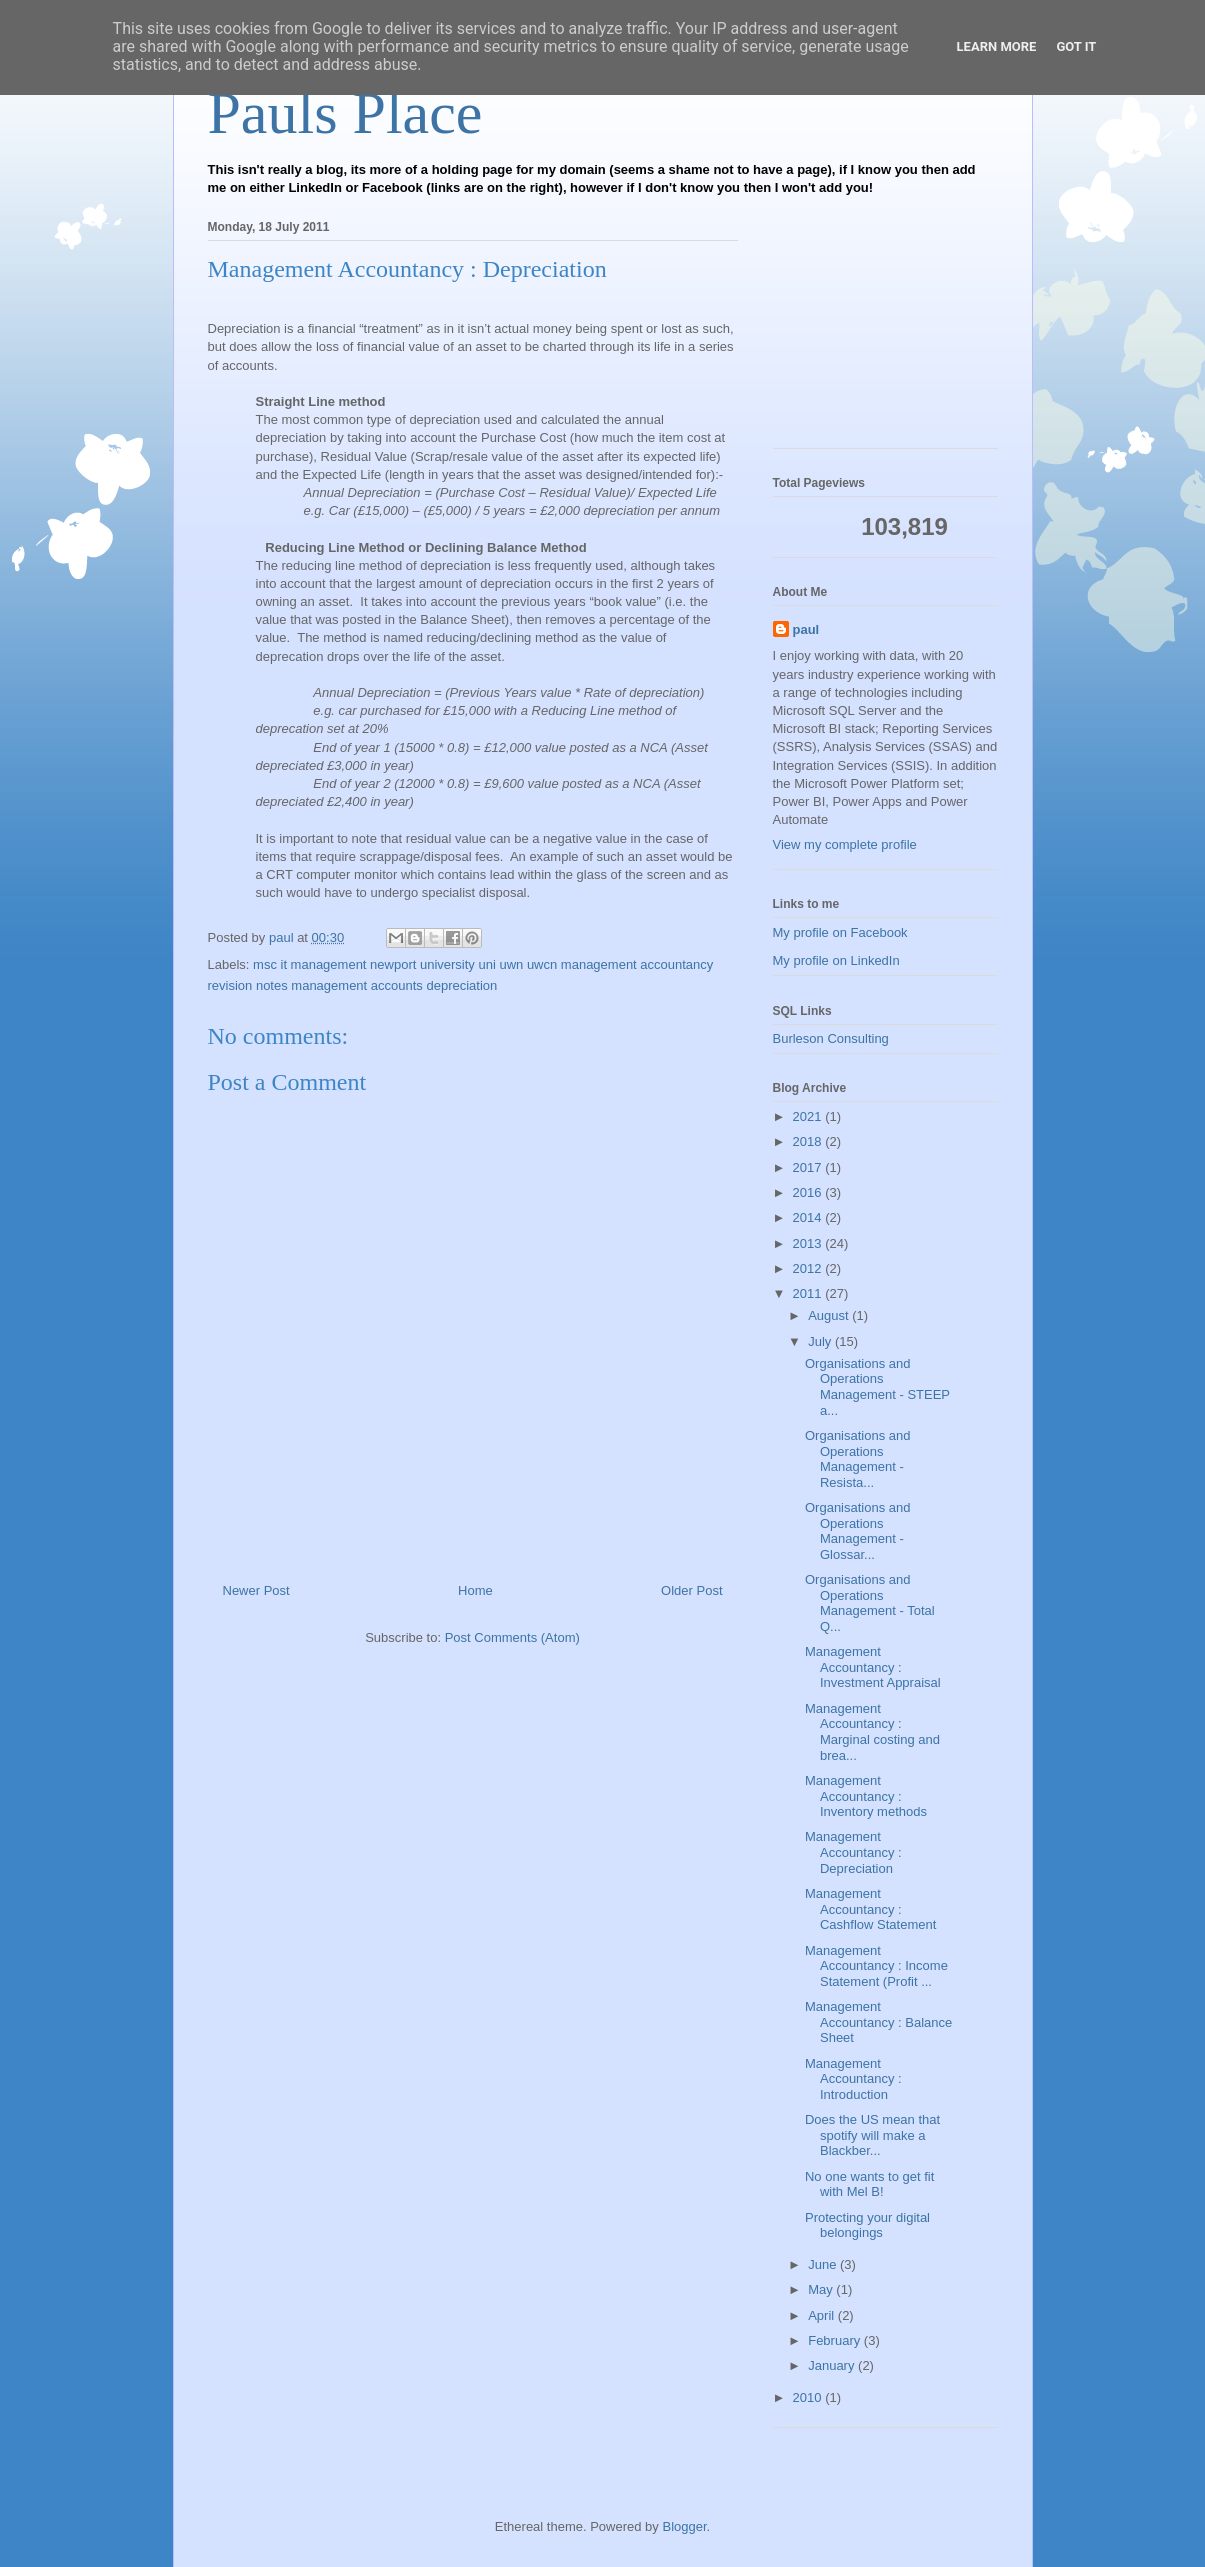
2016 (809, 1192)
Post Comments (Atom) (512, 1637)
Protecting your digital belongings (867, 2225)
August (830, 1315)
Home (475, 1590)
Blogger (684, 2526)
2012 (809, 1268)
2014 (809, 1217)
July (821, 1341)
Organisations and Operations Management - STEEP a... (877, 1387)
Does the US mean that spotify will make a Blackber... (872, 2135)
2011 (809, 1293)
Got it (1076, 46)
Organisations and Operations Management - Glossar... (858, 1531)
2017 (809, 1167)
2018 (809, 1141)
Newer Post (256, 1590)
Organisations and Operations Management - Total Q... (870, 1603)
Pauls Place (345, 113)
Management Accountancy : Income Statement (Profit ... (876, 1966)
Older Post (691, 1590)
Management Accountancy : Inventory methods (866, 1796)
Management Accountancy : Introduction (853, 2079)
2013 (809, 1243)
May (822, 2289)
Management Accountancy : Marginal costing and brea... (872, 1732)
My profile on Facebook (840, 932)
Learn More (997, 46)
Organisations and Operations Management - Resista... (858, 1459)
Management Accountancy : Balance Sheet (878, 2022)
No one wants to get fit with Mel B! (869, 2184)
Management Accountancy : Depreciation (853, 1852)
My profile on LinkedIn (836, 960)
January (833, 2365)
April (823, 2315)
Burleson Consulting (831, 1038)
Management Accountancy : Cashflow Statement (870, 1909)
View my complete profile (845, 844)
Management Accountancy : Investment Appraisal (873, 1667)
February (836, 2340)
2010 (809, 2397)
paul (806, 629)
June (824, 2264)
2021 (809, 1116)
